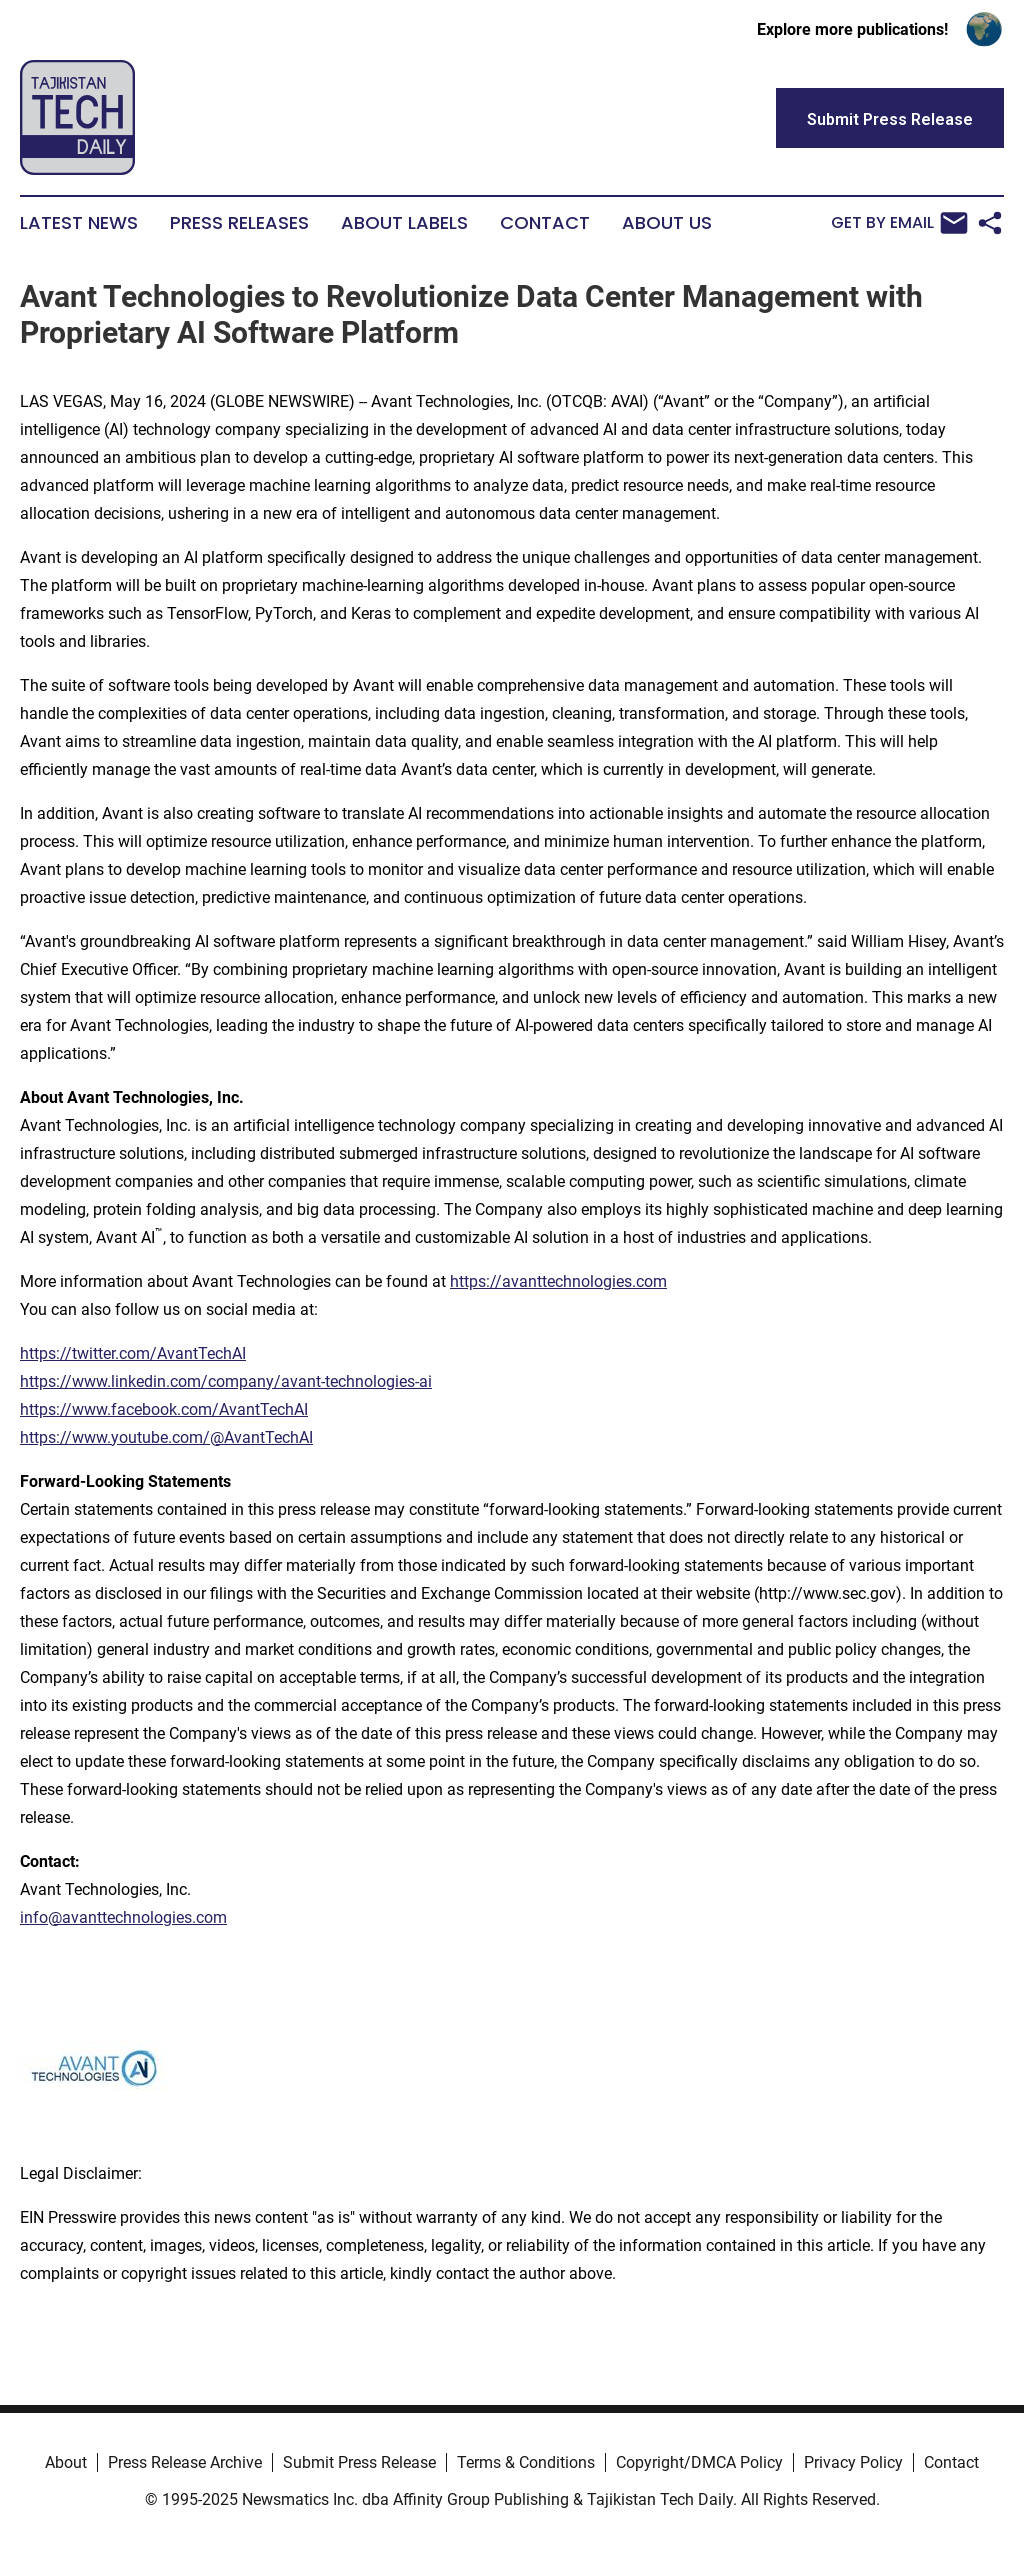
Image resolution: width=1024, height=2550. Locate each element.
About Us (667, 223)
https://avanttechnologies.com (558, 1281)
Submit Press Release (359, 2462)
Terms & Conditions (526, 2462)
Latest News (79, 223)
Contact (545, 223)
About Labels (404, 223)
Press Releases (239, 223)
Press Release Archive (185, 2462)
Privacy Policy (853, 2462)
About (66, 2462)
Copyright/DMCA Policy (699, 2462)
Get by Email (899, 223)
